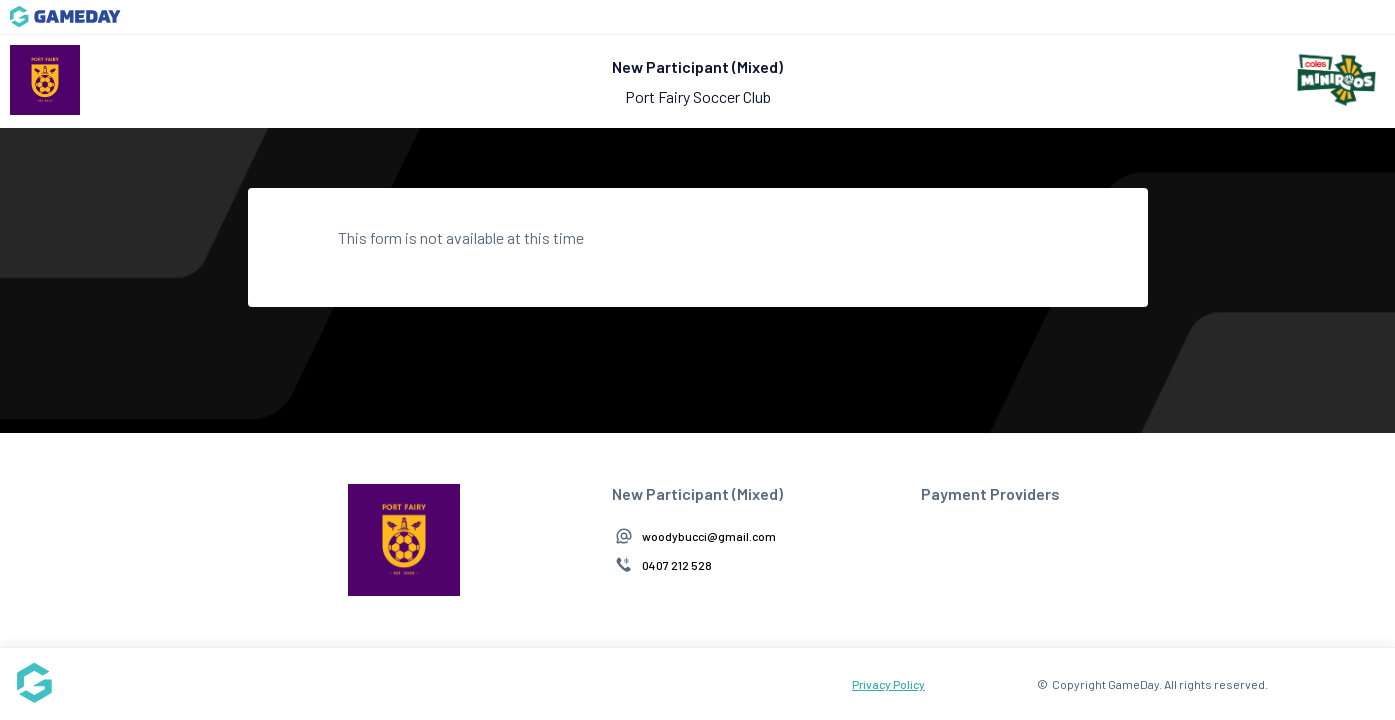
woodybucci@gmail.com (709, 536)
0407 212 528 (677, 565)
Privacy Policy (888, 684)
